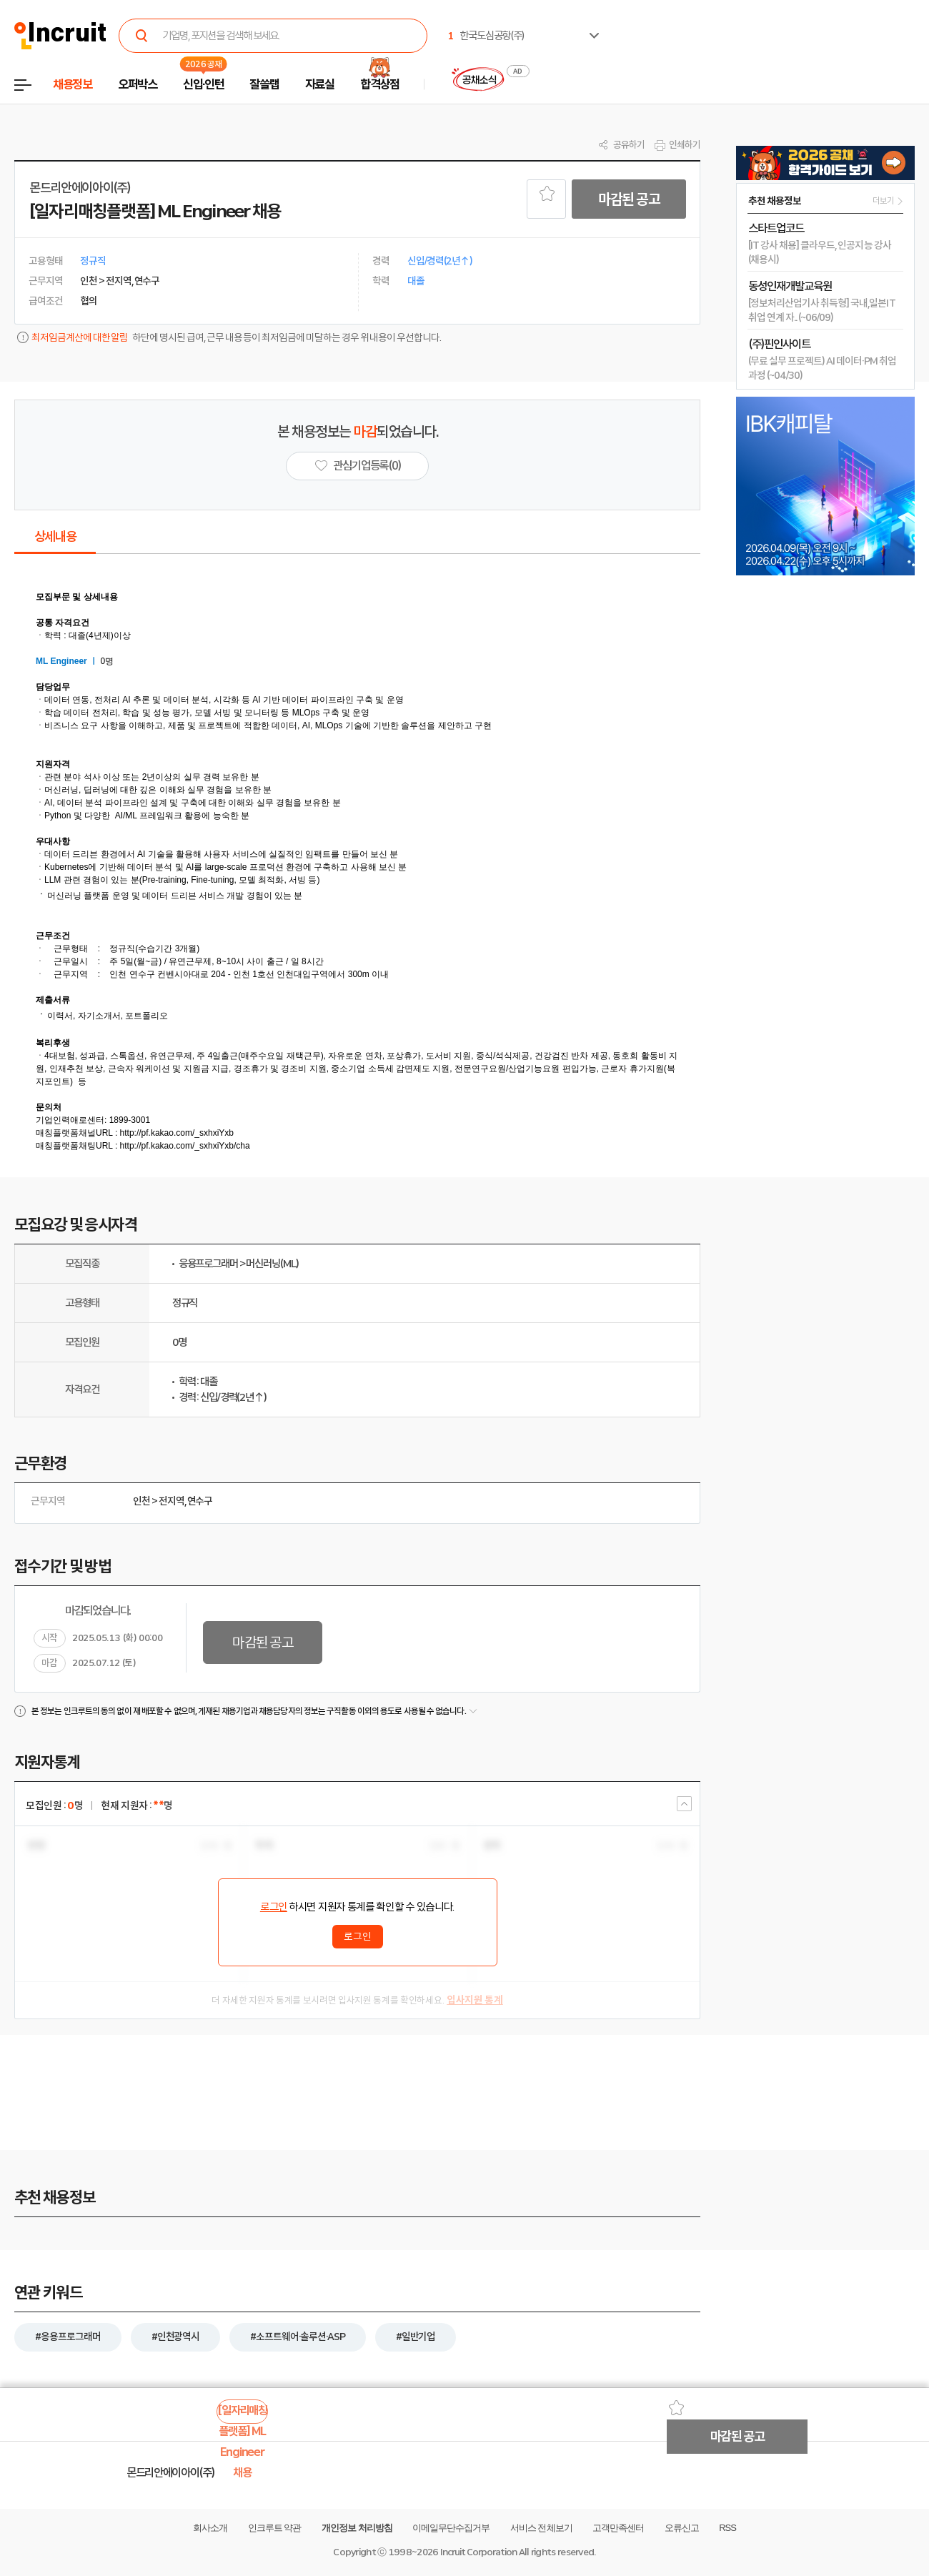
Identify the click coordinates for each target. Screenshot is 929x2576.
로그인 (273, 1907)
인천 (141, 1501)
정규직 (185, 1303)
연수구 (200, 1501)
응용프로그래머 (208, 1264)
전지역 (171, 1501)
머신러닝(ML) (272, 1264)
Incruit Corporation (478, 2552)
